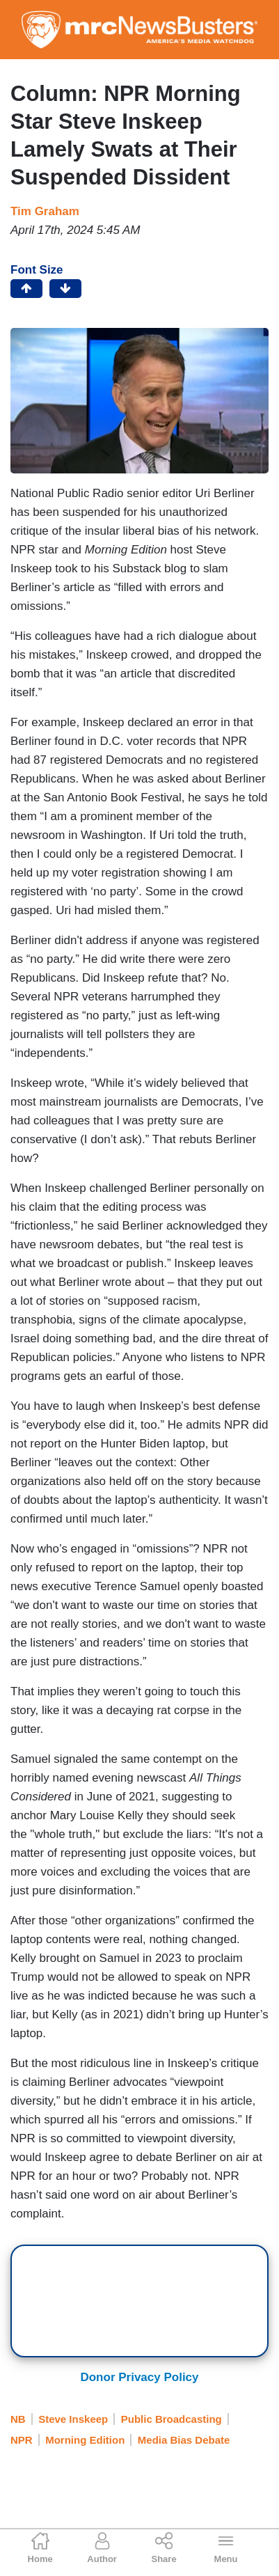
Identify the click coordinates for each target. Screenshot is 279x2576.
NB (18, 2419)
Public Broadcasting (171, 2419)
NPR (21, 2440)
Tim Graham (44, 211)
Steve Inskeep (73, 2419)
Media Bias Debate (184, 2440)
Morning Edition (85, 2440)
